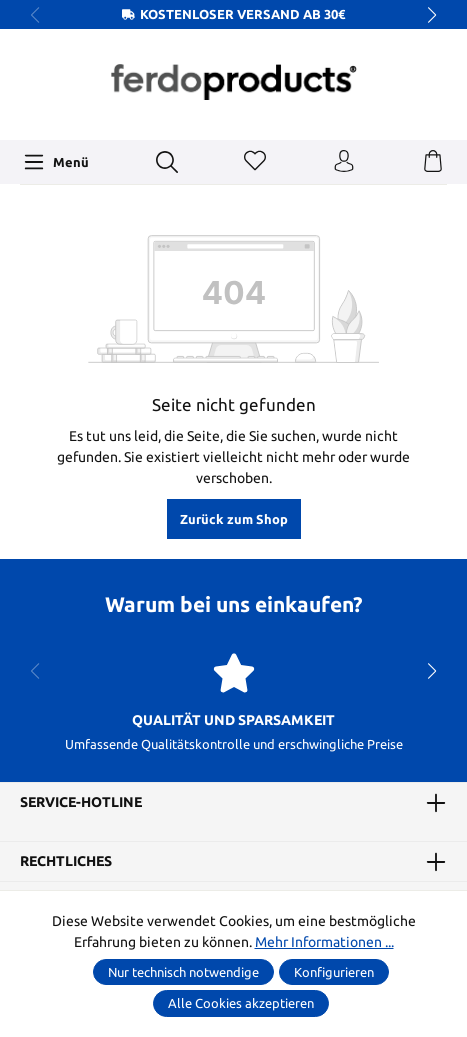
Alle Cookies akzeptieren (241, 1003)
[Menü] (56, 162)
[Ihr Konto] (344, 162)
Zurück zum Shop (234, 519)
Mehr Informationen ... (324, 942)
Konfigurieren (334, 972)
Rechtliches (66, 861)
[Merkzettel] (255, 162)
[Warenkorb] (433, 162)
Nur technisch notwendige (183, 972)
